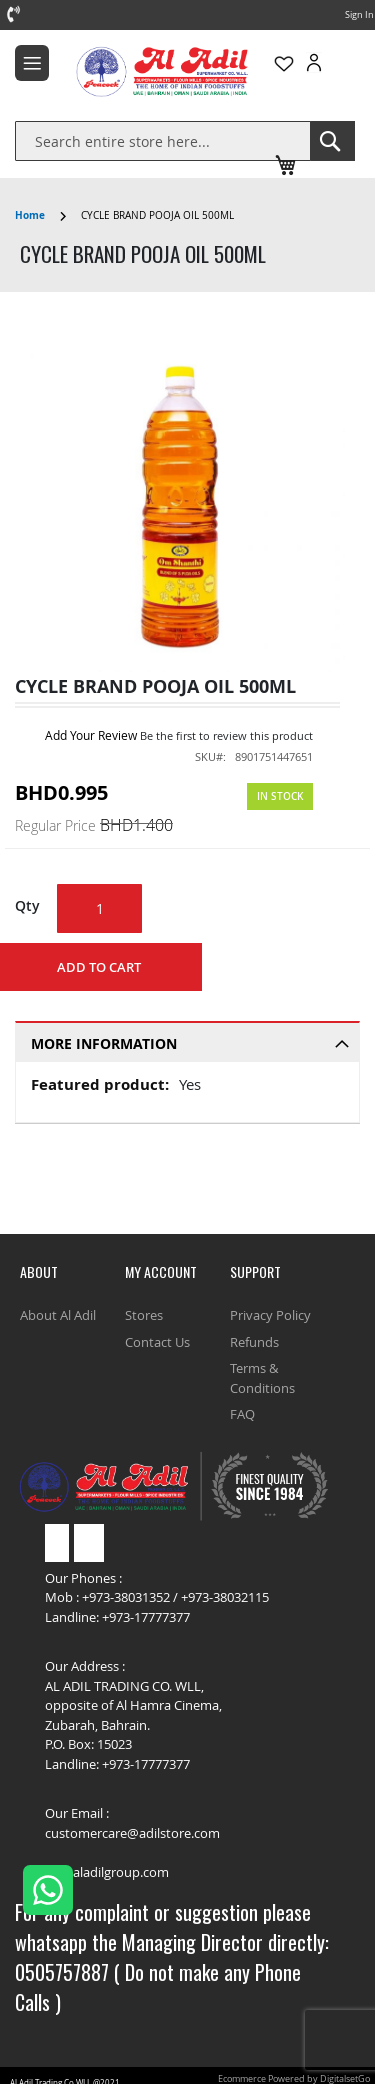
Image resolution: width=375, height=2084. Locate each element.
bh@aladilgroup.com (107, 1872)
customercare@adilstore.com (132, 1833)
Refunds (254, 1342)
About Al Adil (58, 1315)
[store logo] (127, 71)
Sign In (359, 15)
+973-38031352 (126, 1597)
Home (30, 215)
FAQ (242, 1414)
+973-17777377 (146, 1617)
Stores (144, 1315)
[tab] (187, 1041)
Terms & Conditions (262, 1378)
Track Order (299, 136)
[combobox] (163, 141)
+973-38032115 (225, 1597)
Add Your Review (91, 735)
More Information (104, 1043)
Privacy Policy (270, 1315)
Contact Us (157, 1342)
